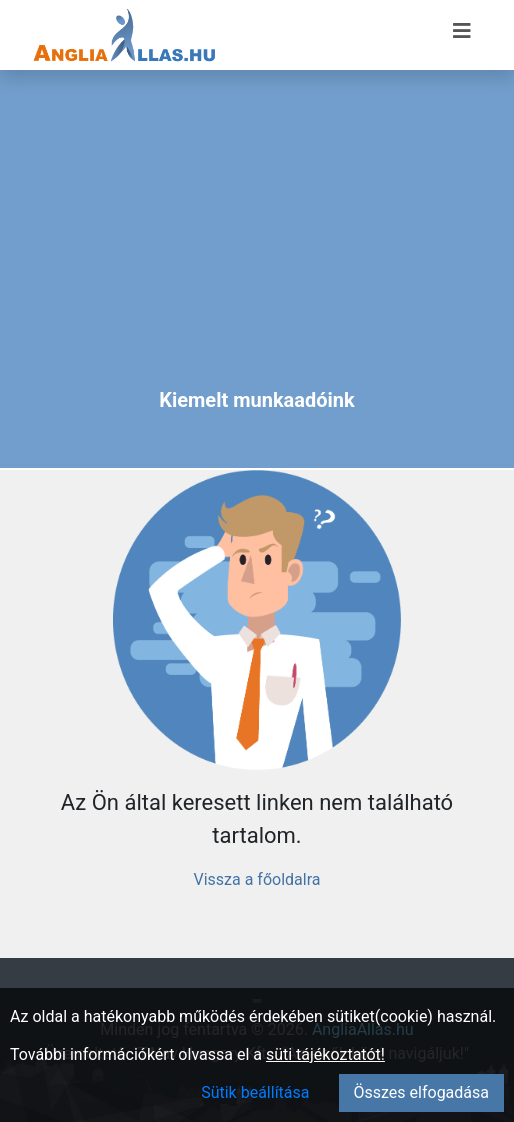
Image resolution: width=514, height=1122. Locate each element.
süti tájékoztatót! (325, 1054)
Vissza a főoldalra (256, 879)
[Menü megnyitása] (462, 31)
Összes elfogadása (421, 1092)
